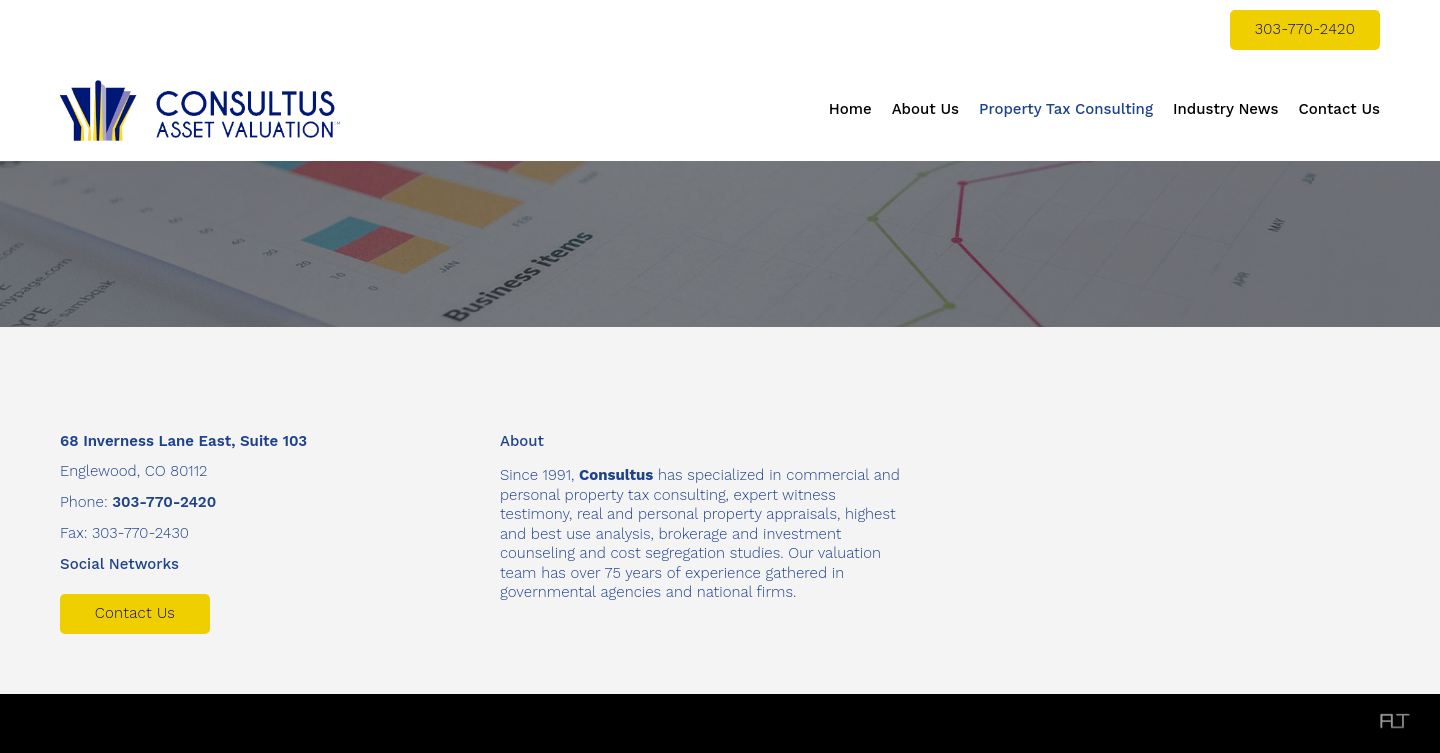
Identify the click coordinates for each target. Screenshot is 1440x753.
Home (850, 109)
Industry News (1225, 109)
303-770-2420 (1305, 29)
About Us (925, 109)
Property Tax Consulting (1066, 109)
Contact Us (1339, 109)
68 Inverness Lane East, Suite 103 (183, 441)
